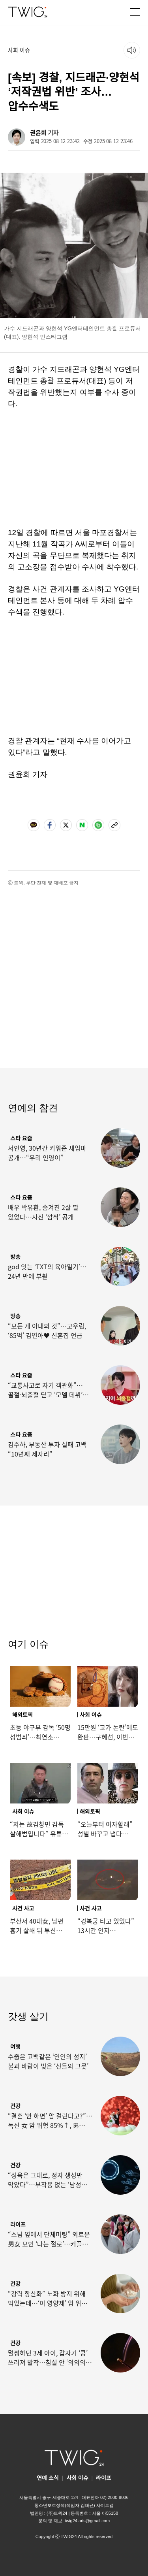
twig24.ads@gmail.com (87, 2520)
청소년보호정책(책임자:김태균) (64, 2505)
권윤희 (38, 132)
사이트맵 (105, 2505)
